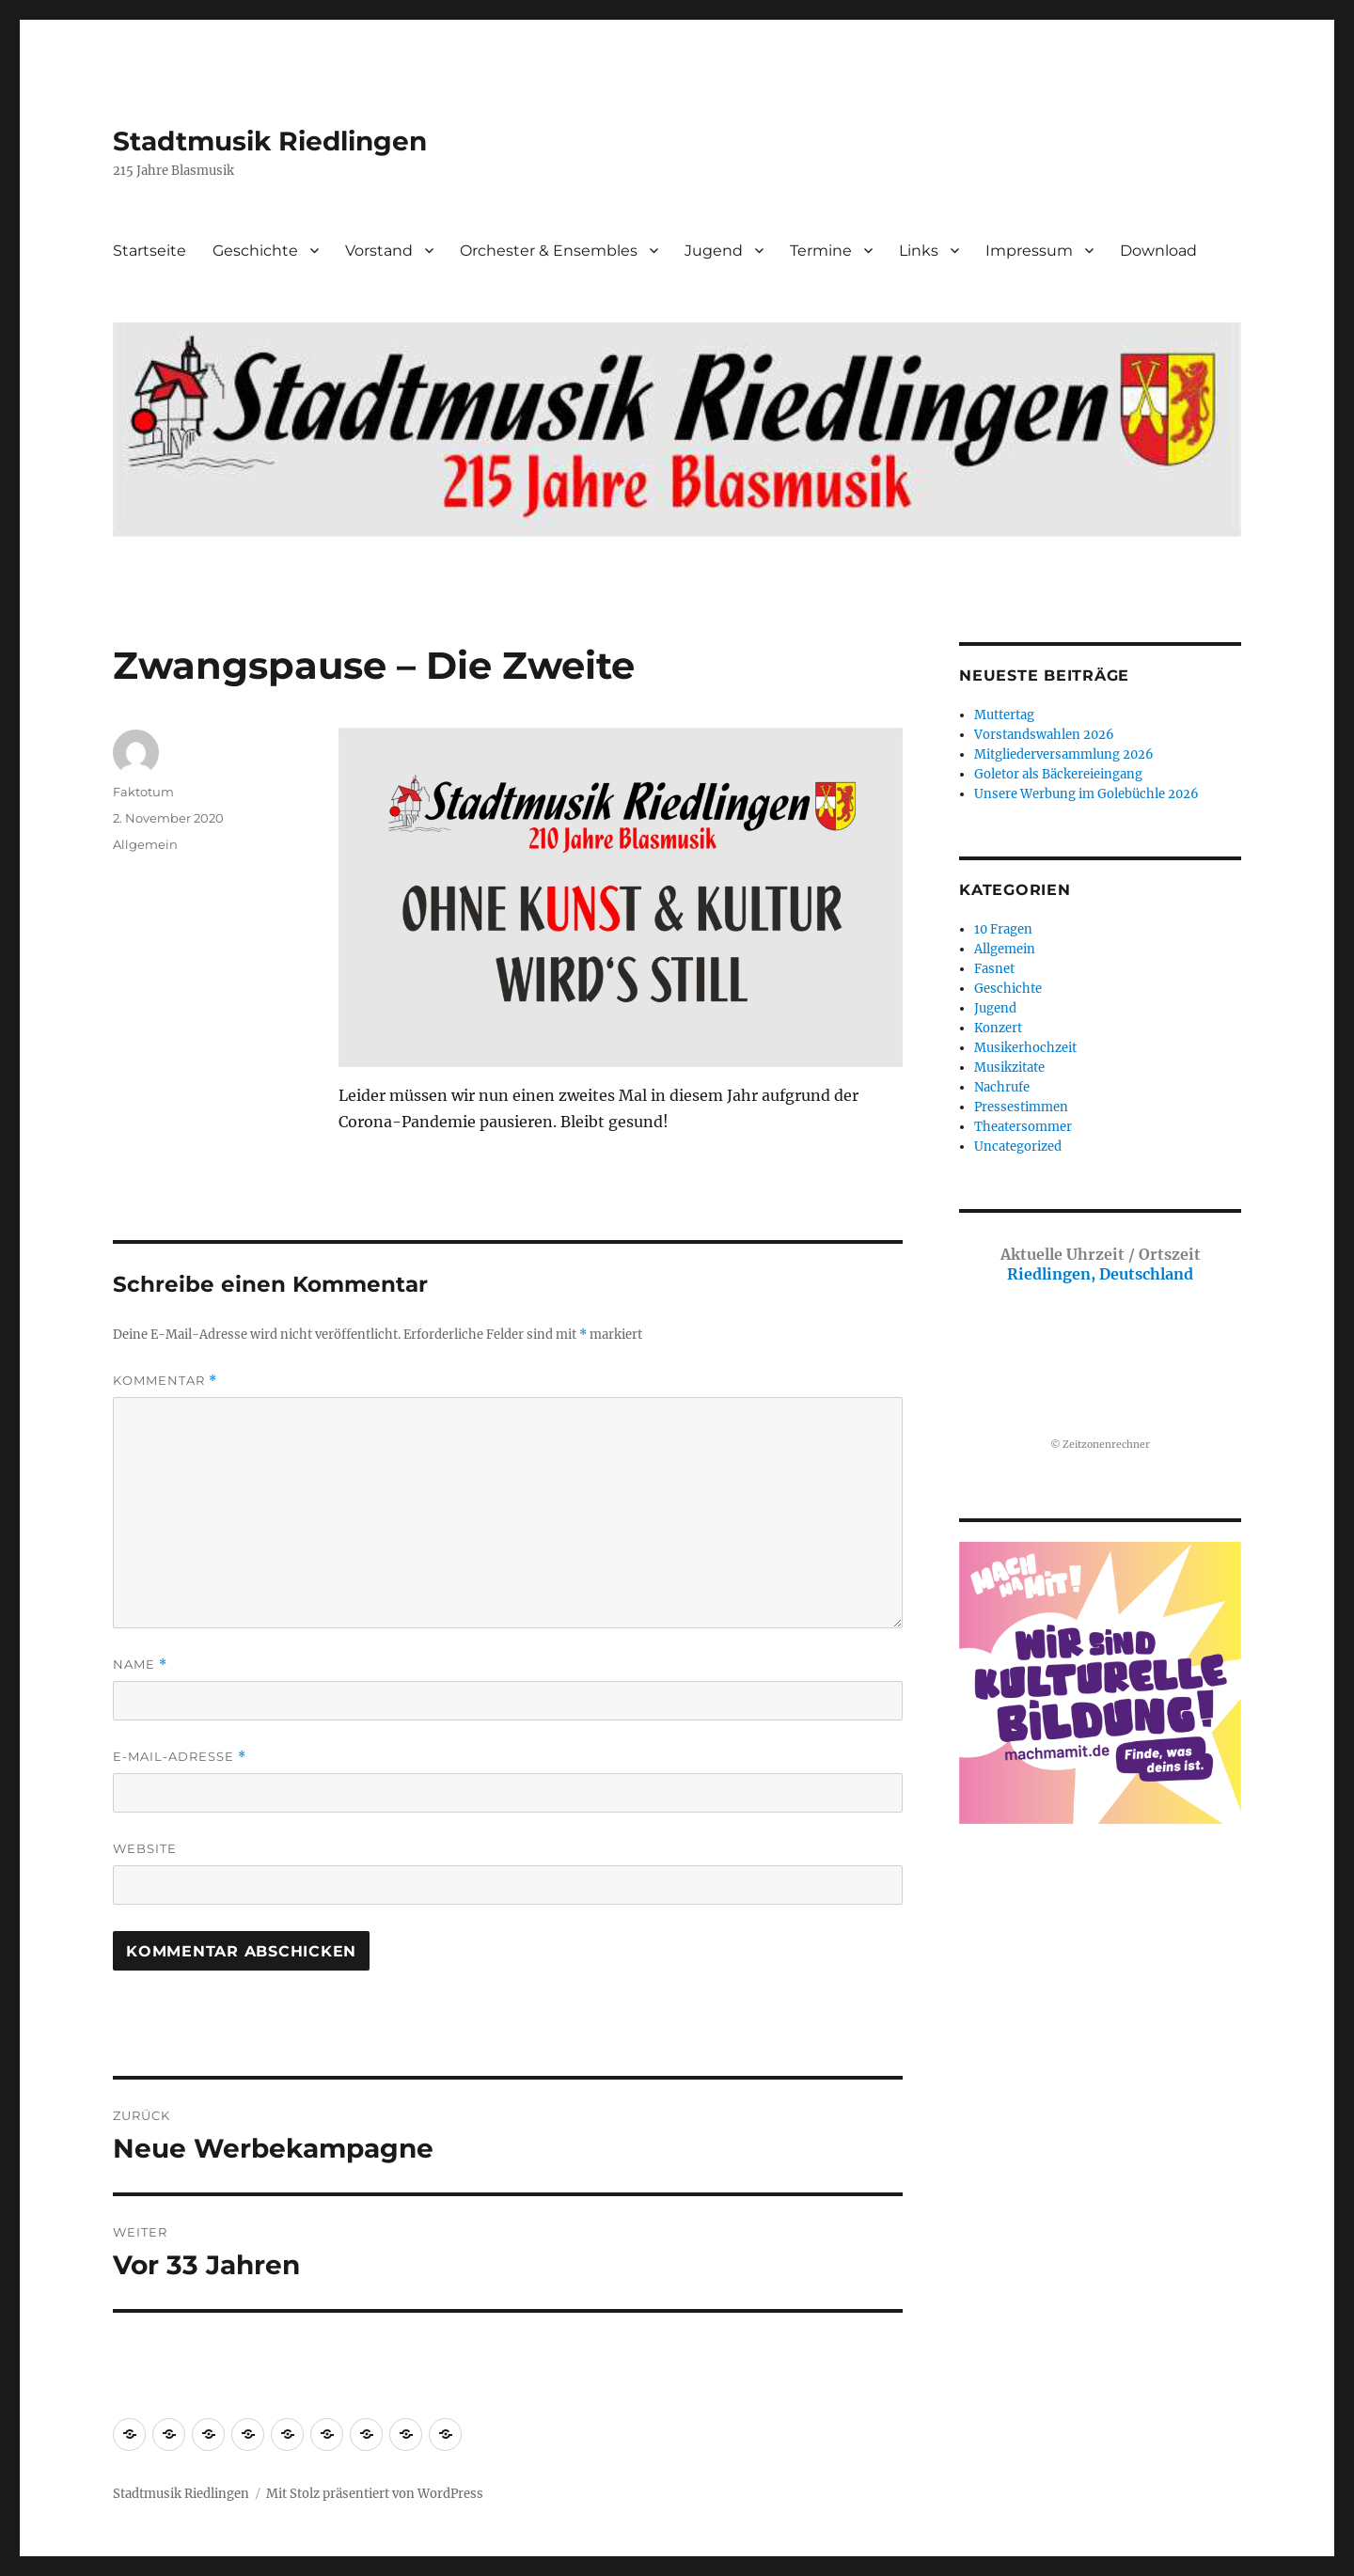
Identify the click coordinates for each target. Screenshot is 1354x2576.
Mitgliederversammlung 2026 (1064, 754)
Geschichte (255, 250)
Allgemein (145, 844)
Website (145, 1848)
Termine (821, 250)
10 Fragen (1003, 929)
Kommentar (165, 1381)
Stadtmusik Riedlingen (270, 141)
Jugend (714, 250)
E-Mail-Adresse (179, 1757)
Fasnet (994, 969)
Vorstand (379, 250)
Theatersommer (1023, 1127)
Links (918, 250)
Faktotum (143, 791)
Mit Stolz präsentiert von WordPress (374, 2494)
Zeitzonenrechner (1106, 1444)
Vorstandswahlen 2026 (1044, 735)
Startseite (149, 250)
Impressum (1029, 250)
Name (140, 1665)
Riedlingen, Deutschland (1100, 1264)
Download (1158, 250)
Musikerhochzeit (1025, 1048)
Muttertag (1004, 715)
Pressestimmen (1021, 1107)
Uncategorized (1018, 1146)
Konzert (998, 1028)
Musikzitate (1009, 1068)
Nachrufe (1002, 1087)
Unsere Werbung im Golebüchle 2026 (1086, 794)
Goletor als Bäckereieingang (1058, 774)
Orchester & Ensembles (549, 250)
